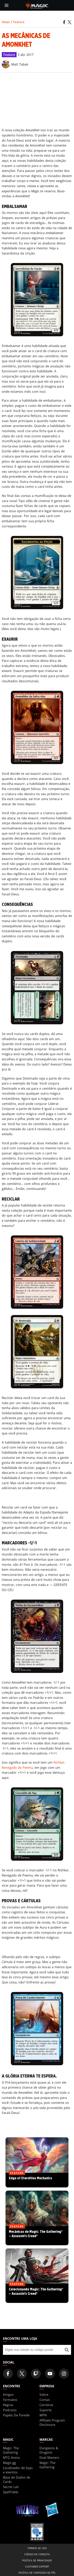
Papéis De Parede (16, 2415)
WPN (43, 2415)
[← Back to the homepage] (37, 5)
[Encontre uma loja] (66, 2350)
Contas (44, 2400)
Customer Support (37, 2566)
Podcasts (10, 2410)
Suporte (45, 2410)
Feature (18, 22)
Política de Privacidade (37, 2560)
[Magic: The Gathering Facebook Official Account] (8, 2374)
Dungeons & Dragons (48, 2450)
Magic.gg (9, 2463)
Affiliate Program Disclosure (52, 2422)
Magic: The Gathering (11, 2450)
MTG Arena (11, 2457)
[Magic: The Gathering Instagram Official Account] (64, 2374)
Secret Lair (11, 2487)
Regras (8, 2405)
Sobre (43, 2394)
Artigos (8, 2394)
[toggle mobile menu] (6, 5)
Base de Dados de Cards (16, 2479)
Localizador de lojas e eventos (18, 2470)
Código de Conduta (37, 2554)
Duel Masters (49, 2457)
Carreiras (46, 2405)
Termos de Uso (37, 2548)
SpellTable (10, 2492)
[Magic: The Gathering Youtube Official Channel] (50, 2374)
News (6, 22)
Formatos (10, 2400)
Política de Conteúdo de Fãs (37, 2572)
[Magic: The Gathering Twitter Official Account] (22, 2374)
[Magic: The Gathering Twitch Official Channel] (36, 2374)
